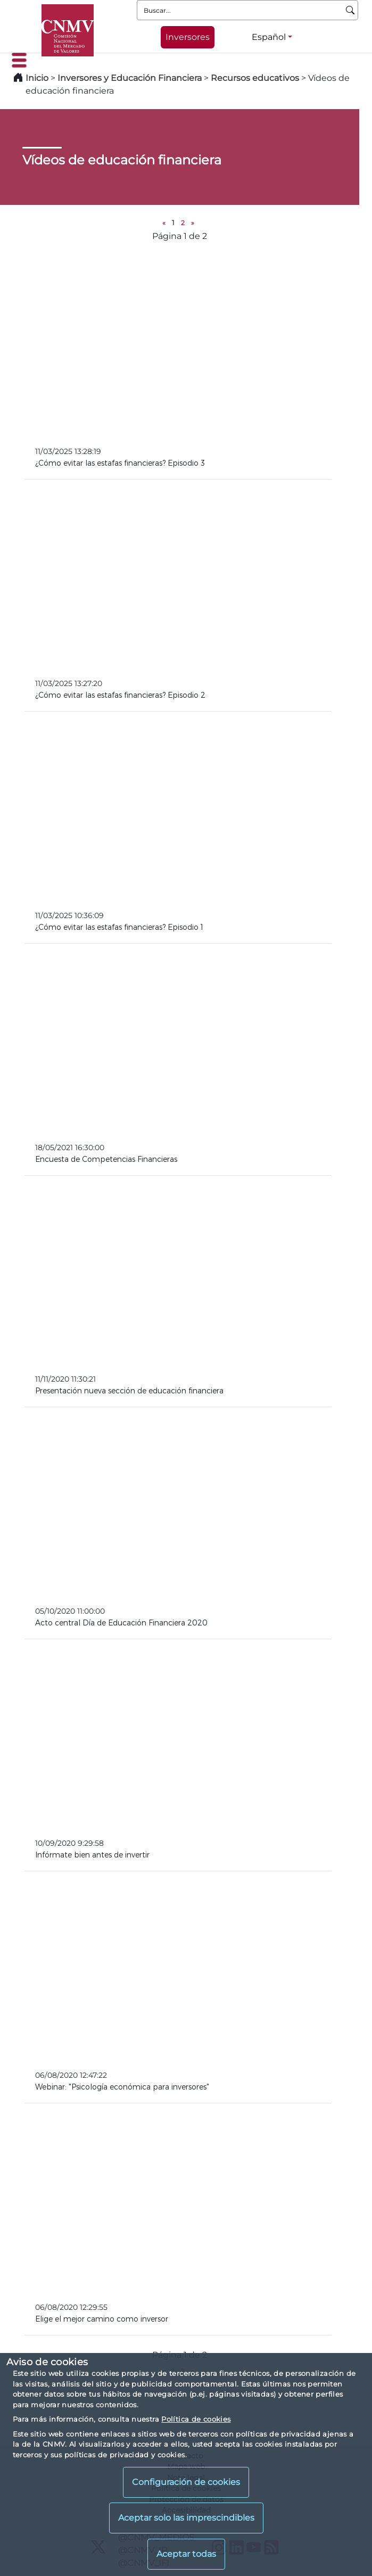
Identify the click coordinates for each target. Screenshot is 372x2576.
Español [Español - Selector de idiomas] (269, 37)
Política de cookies (195, 2419)
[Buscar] (350, 10)
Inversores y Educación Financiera (129, 78)
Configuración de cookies (186, 2482)
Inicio (37, 78)
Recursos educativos (255, 78)
